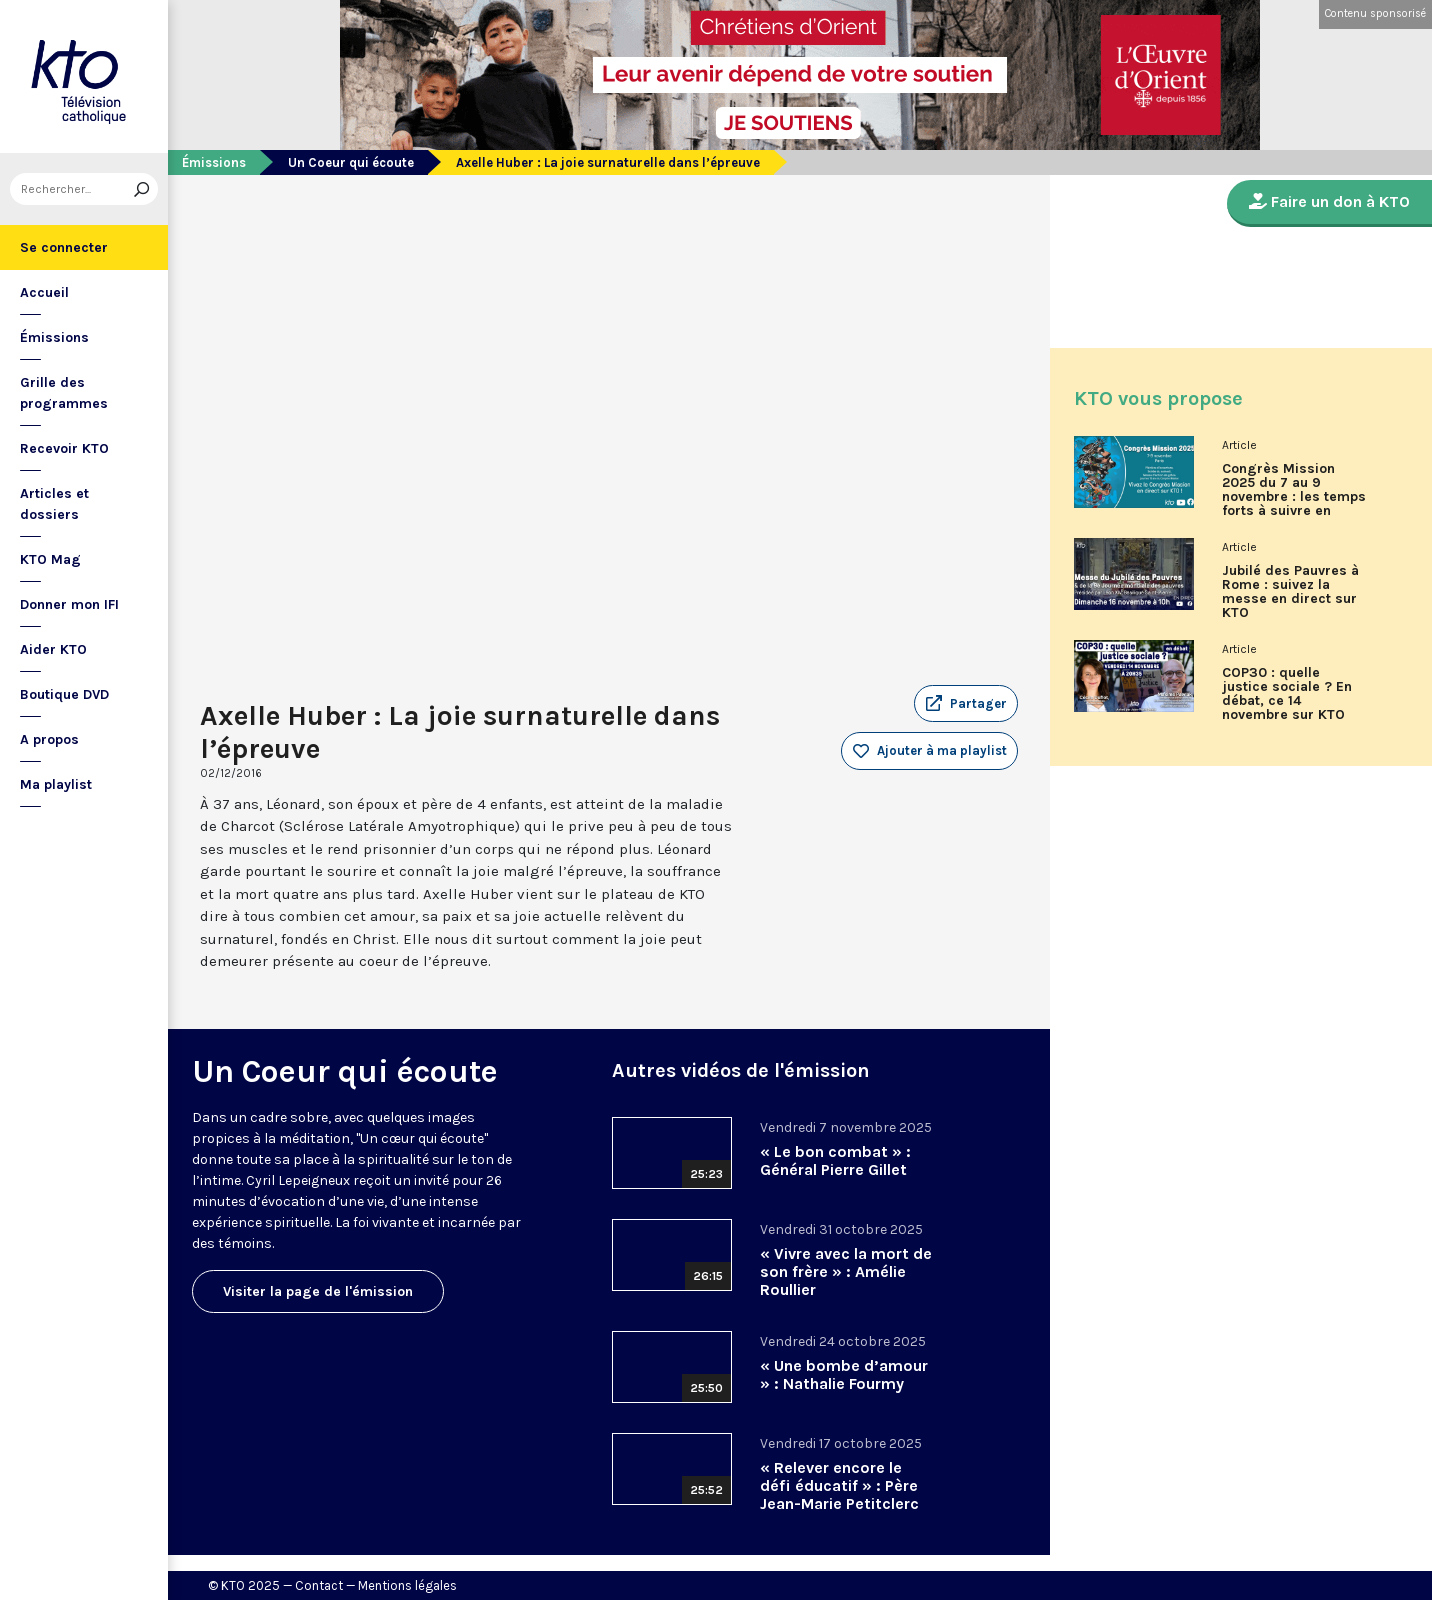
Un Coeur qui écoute (351, 162)
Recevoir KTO (64, 448)
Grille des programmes (64, 393)
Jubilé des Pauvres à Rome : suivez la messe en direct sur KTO (1290, 592)
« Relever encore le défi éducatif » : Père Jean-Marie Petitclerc (839, 1485)
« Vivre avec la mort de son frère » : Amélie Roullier (846, 1271)
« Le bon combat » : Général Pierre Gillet (835, 1160)
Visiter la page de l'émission (318, 1291)
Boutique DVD (64, 694)
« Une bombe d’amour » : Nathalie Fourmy (844, 1374)
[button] (966, 704)
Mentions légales (407, 1585)
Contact (319, 1585)
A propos (49, 739)
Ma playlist (56, 784)
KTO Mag (50, 559)
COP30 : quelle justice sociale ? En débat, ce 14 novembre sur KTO (1287, 694)
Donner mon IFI (69, 604)
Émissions (54, 337)
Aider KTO (53, 649)
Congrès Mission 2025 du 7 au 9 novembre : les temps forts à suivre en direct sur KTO (1294, 497)
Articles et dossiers (54, 504)
